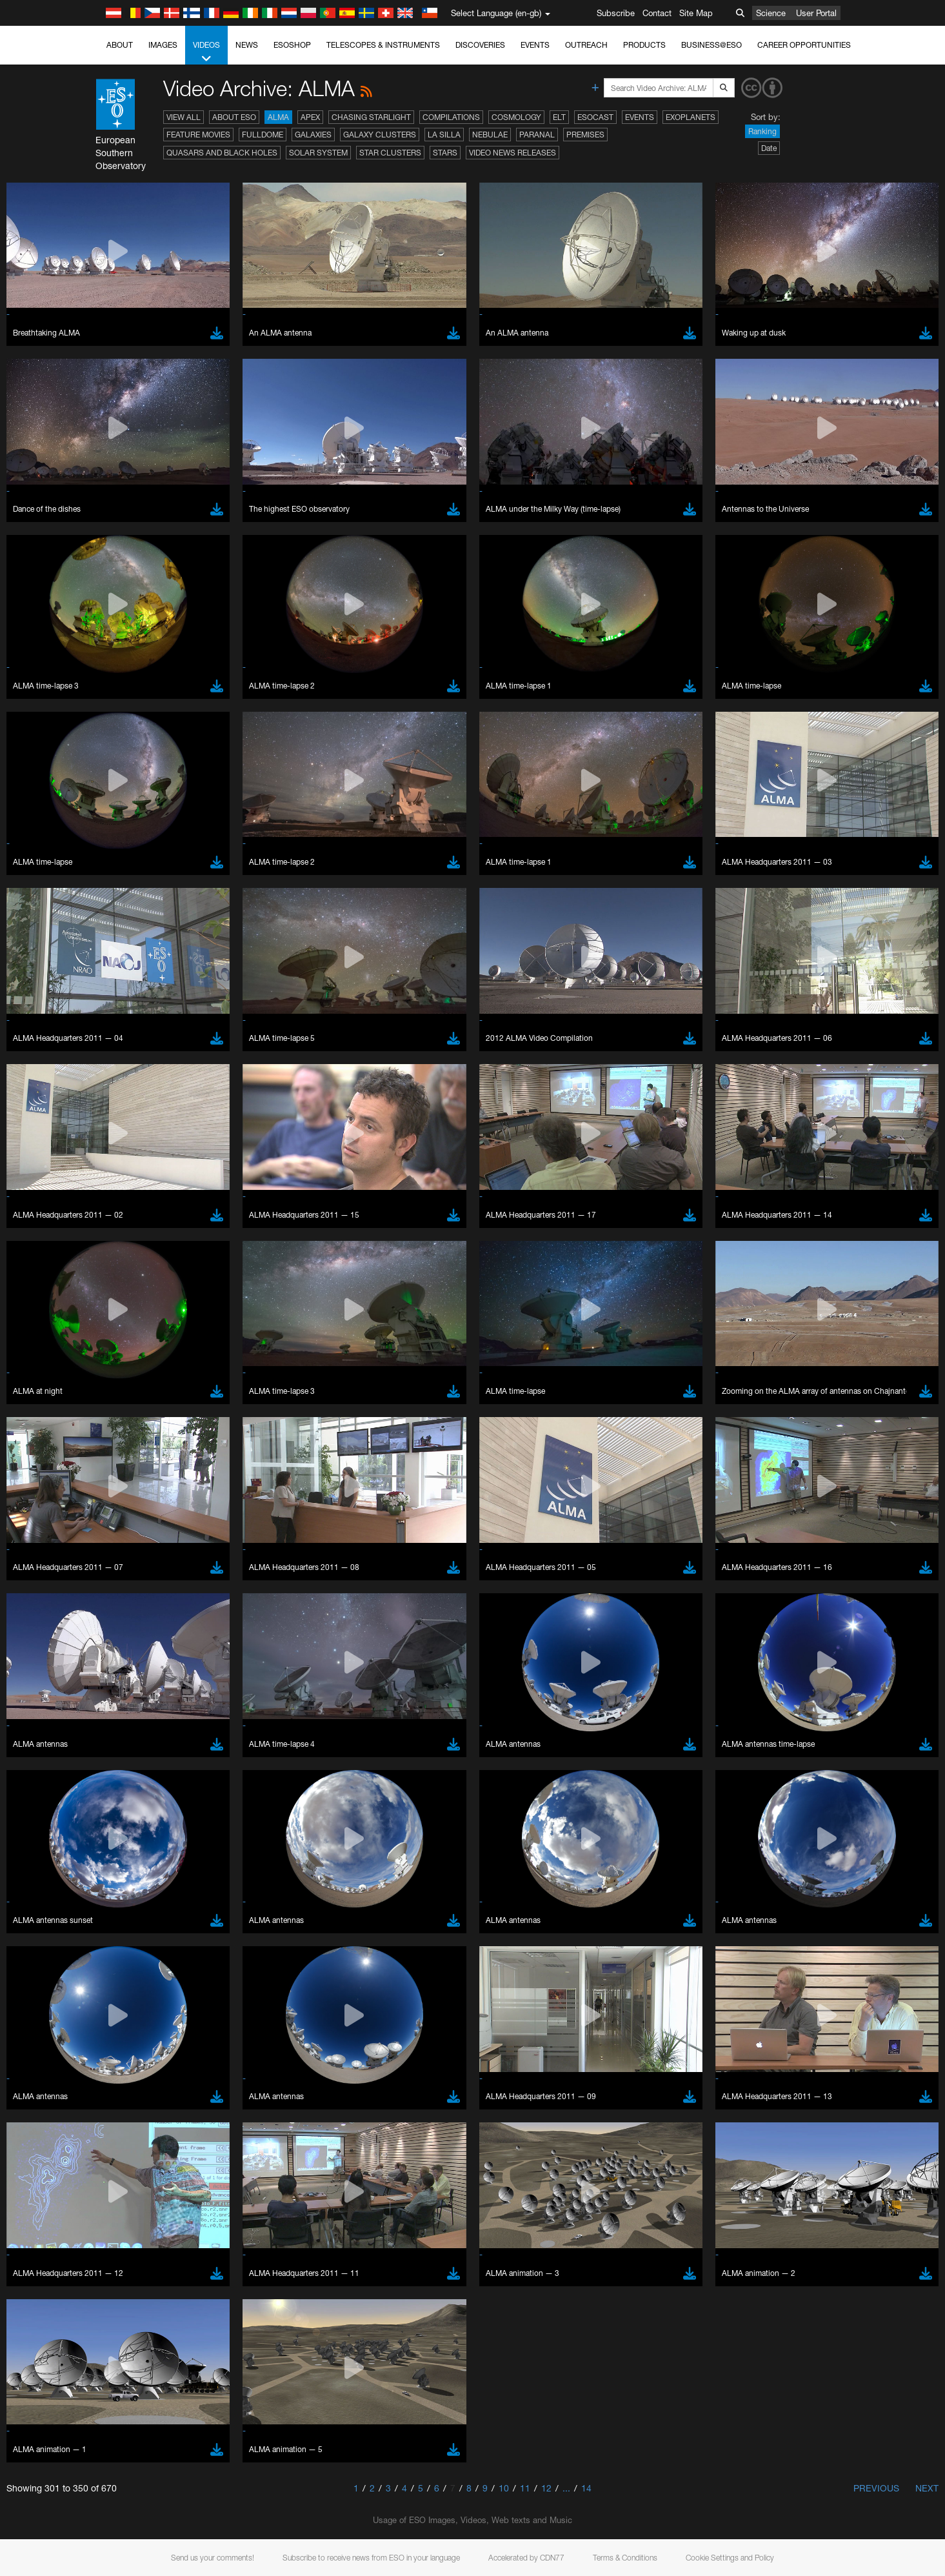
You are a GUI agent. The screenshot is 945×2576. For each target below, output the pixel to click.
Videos (206, 52)
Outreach (586, 45)
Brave (144, 1669)
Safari (144, 1718)
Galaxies (313, 134)
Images (162, 45)
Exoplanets (690, 117)
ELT (559, 117)
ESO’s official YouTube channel (398, 1445)
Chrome (148, 1681)
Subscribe (616, 13)
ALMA (278, 117)
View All (183, 117)
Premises (585, 134)
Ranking (762, 131)
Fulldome (262, 134)
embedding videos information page (171, 1469)
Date (769, 148)
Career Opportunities (804, 45)
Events (535, 45)
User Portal (816, 13)
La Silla (444, 134)
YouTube (123, 1445)
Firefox (145, 1705)
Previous (876, 2487)
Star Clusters (390, 152)
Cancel (199, 1907)
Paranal (537, 134)
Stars (445, 152)
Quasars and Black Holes (221, 152)
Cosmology (516, 117)
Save (136, 1907)
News (246, 45)
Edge (143, 1694)
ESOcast (595, 117)
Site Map (696, 13)
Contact (656, 13)
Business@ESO (711, 45)
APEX (310, 117)
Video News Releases (512, 152)
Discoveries (480, 45)
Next (927, 2487)
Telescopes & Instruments (383, 45)
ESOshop (292, 45)
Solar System (318, 152)
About (119, 45)
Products (644, 45)
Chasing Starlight (371, 117)
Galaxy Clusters (379, 134)
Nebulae (490, 134)
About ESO (234, 117)
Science (771, 13)
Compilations (451, 117)
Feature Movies (198, 134)
